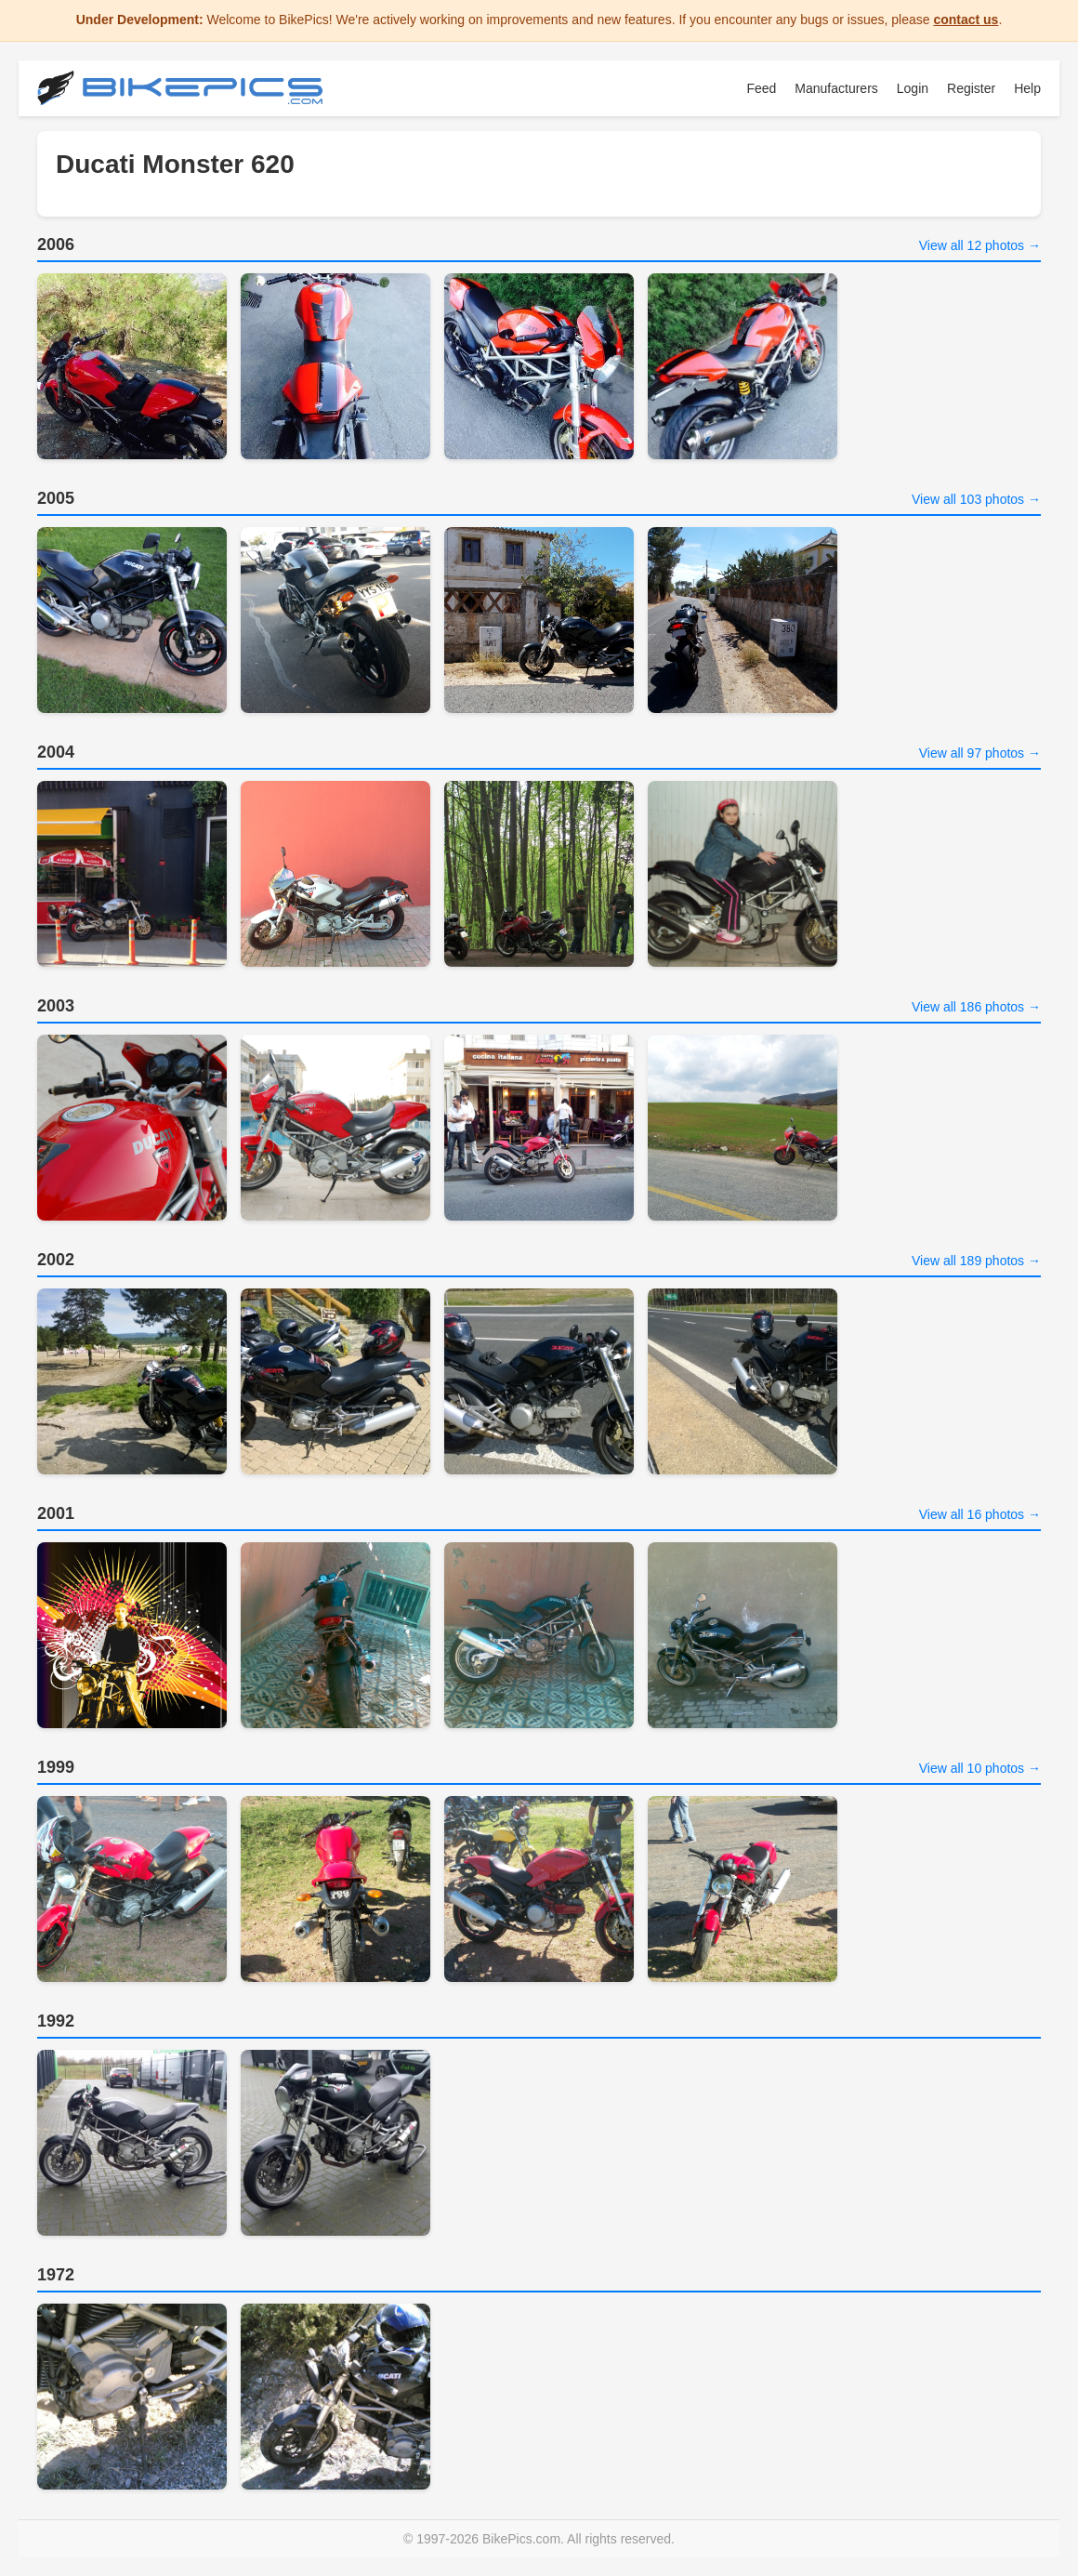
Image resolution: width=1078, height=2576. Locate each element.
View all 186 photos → (976, 1006)
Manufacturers (836, 88)
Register (971, 88)
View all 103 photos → (976, 499)
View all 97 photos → (980, 753)
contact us (965, 19)
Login (912, 88)
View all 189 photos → (976, 1260)
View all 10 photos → (980, 1768)
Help (1027, 88)
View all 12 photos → (980, 245)
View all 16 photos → (980, 1514)
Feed (761, 88)
